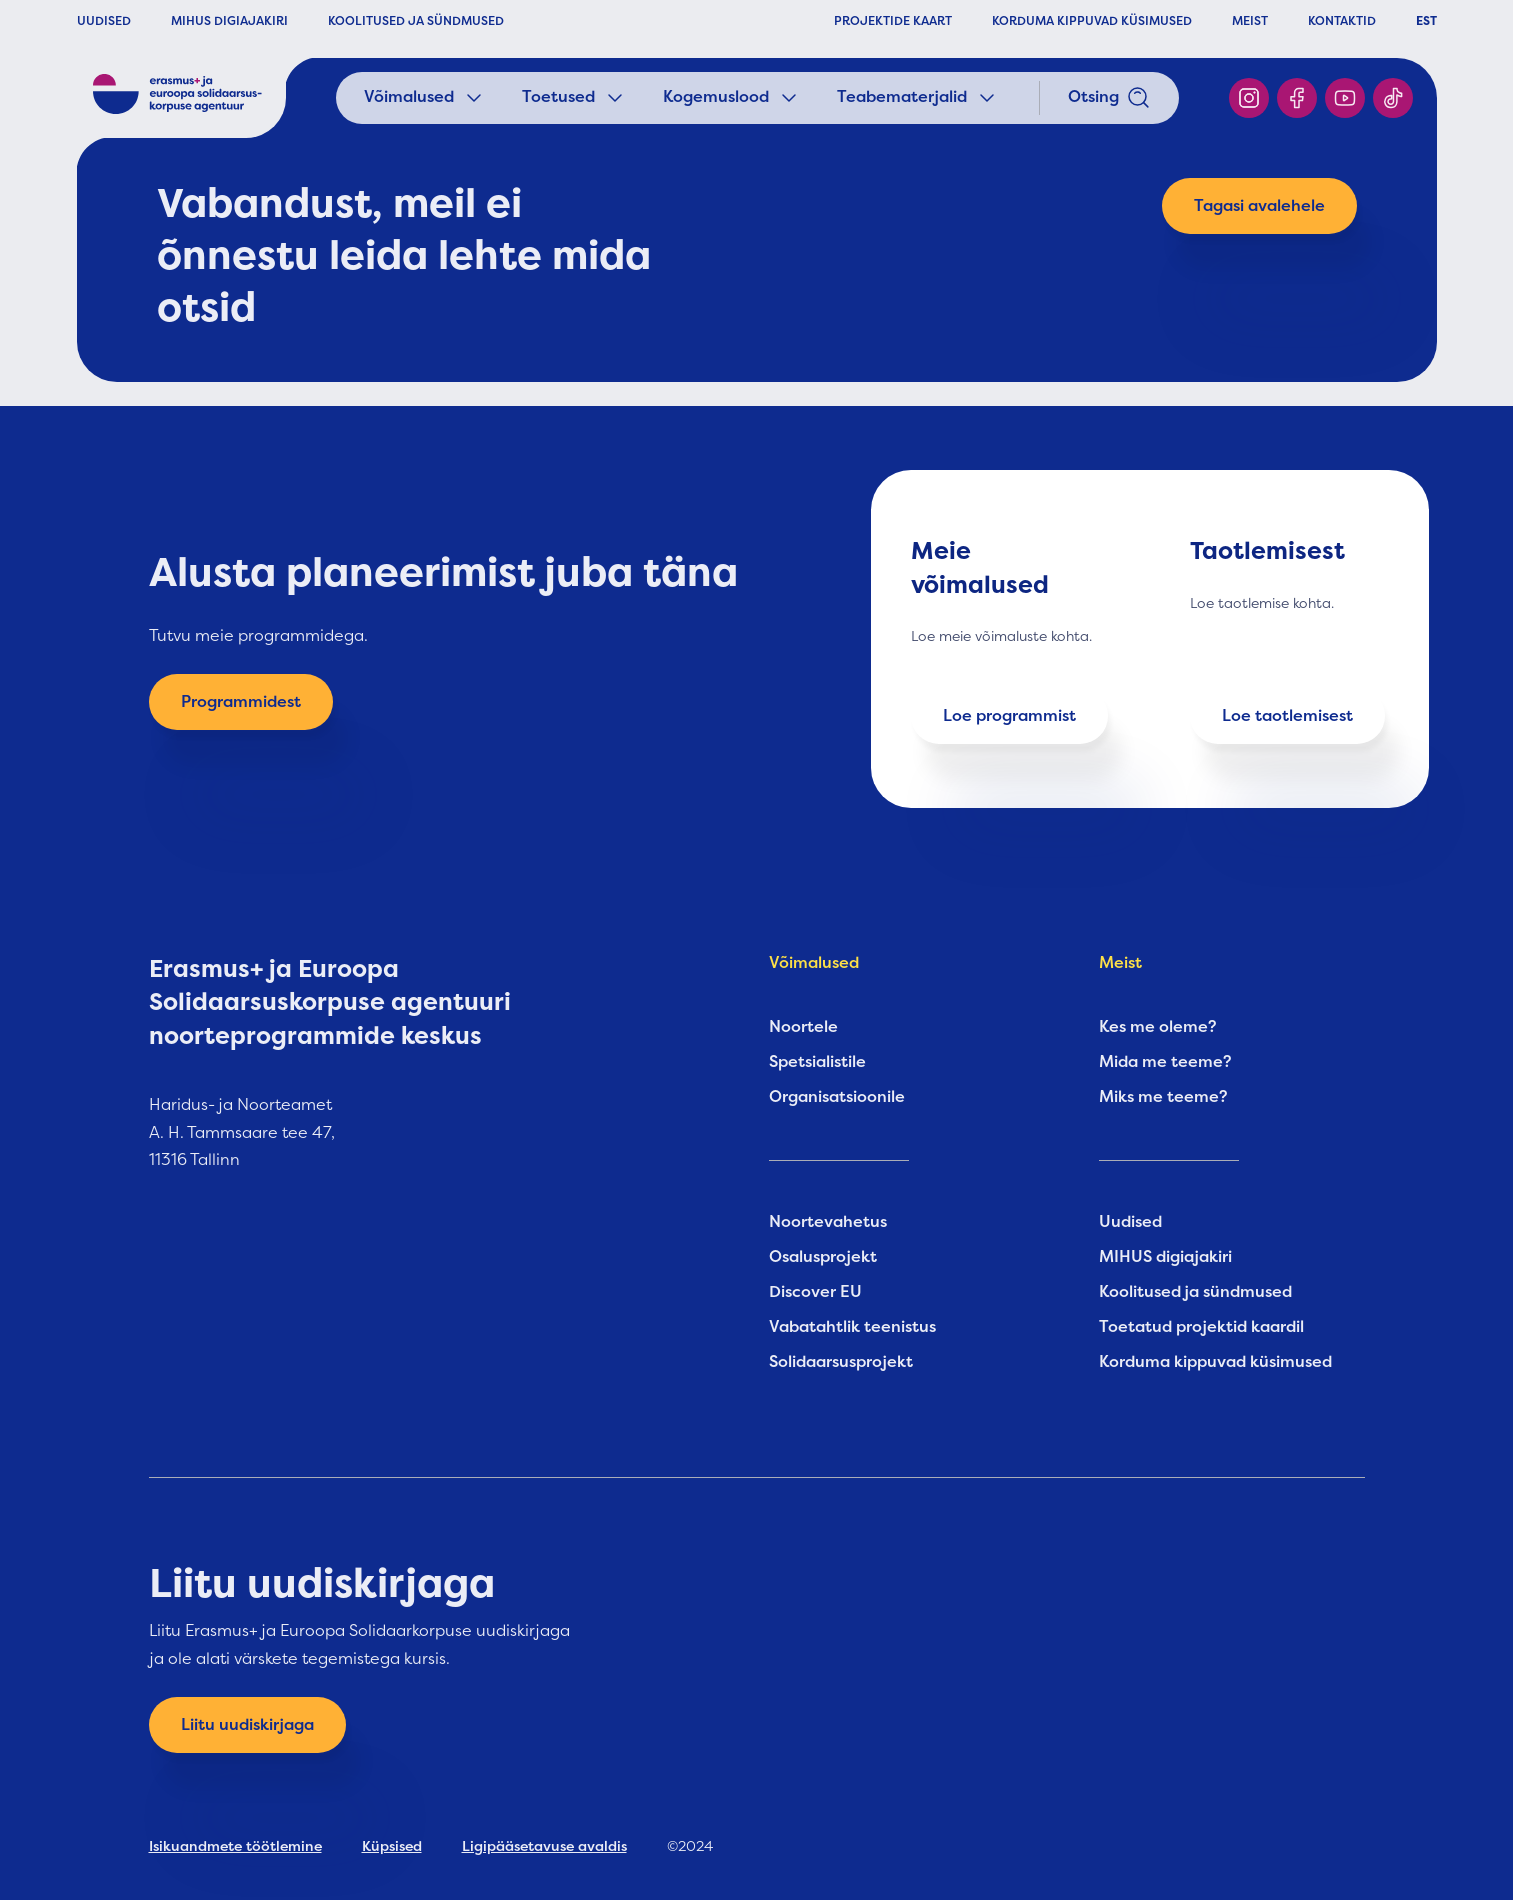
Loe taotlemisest (1287, 716)
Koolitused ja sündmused (1195, 1292)
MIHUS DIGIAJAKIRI (229, 21)
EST (1426, 21)
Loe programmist (1009, 716)
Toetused (574, 98)
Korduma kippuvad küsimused (1215, 1362)
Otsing (1109, 98)
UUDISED (104, 21)
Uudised (1130, 1222)
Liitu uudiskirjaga (247, 1725)
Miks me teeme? (1163, 1097)
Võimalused (425, 98)
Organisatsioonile (837, 1097)
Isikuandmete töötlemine (235, 1846)
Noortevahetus (828, 1222)
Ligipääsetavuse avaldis (544, 1846)
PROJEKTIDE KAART (893, 21)
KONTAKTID (1342, 21)
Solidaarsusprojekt (841, 1362)
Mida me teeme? (1165, 1062)
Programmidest (241, 702)
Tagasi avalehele (1259, 206)
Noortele (803, 1027)
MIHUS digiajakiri (1165, 1257)
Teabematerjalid (918, 98)
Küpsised (392, 1846)
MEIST (1250, 21)
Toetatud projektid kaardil (1201, 1327)
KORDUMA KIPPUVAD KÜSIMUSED (1092, 21)
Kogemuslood (732, 98)
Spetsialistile (817, 1062)
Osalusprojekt (823, 1257)
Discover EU (815, 1292)
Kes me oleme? (1158, 1027)
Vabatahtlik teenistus (852, 1327)
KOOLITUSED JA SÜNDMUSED (416, 21)
